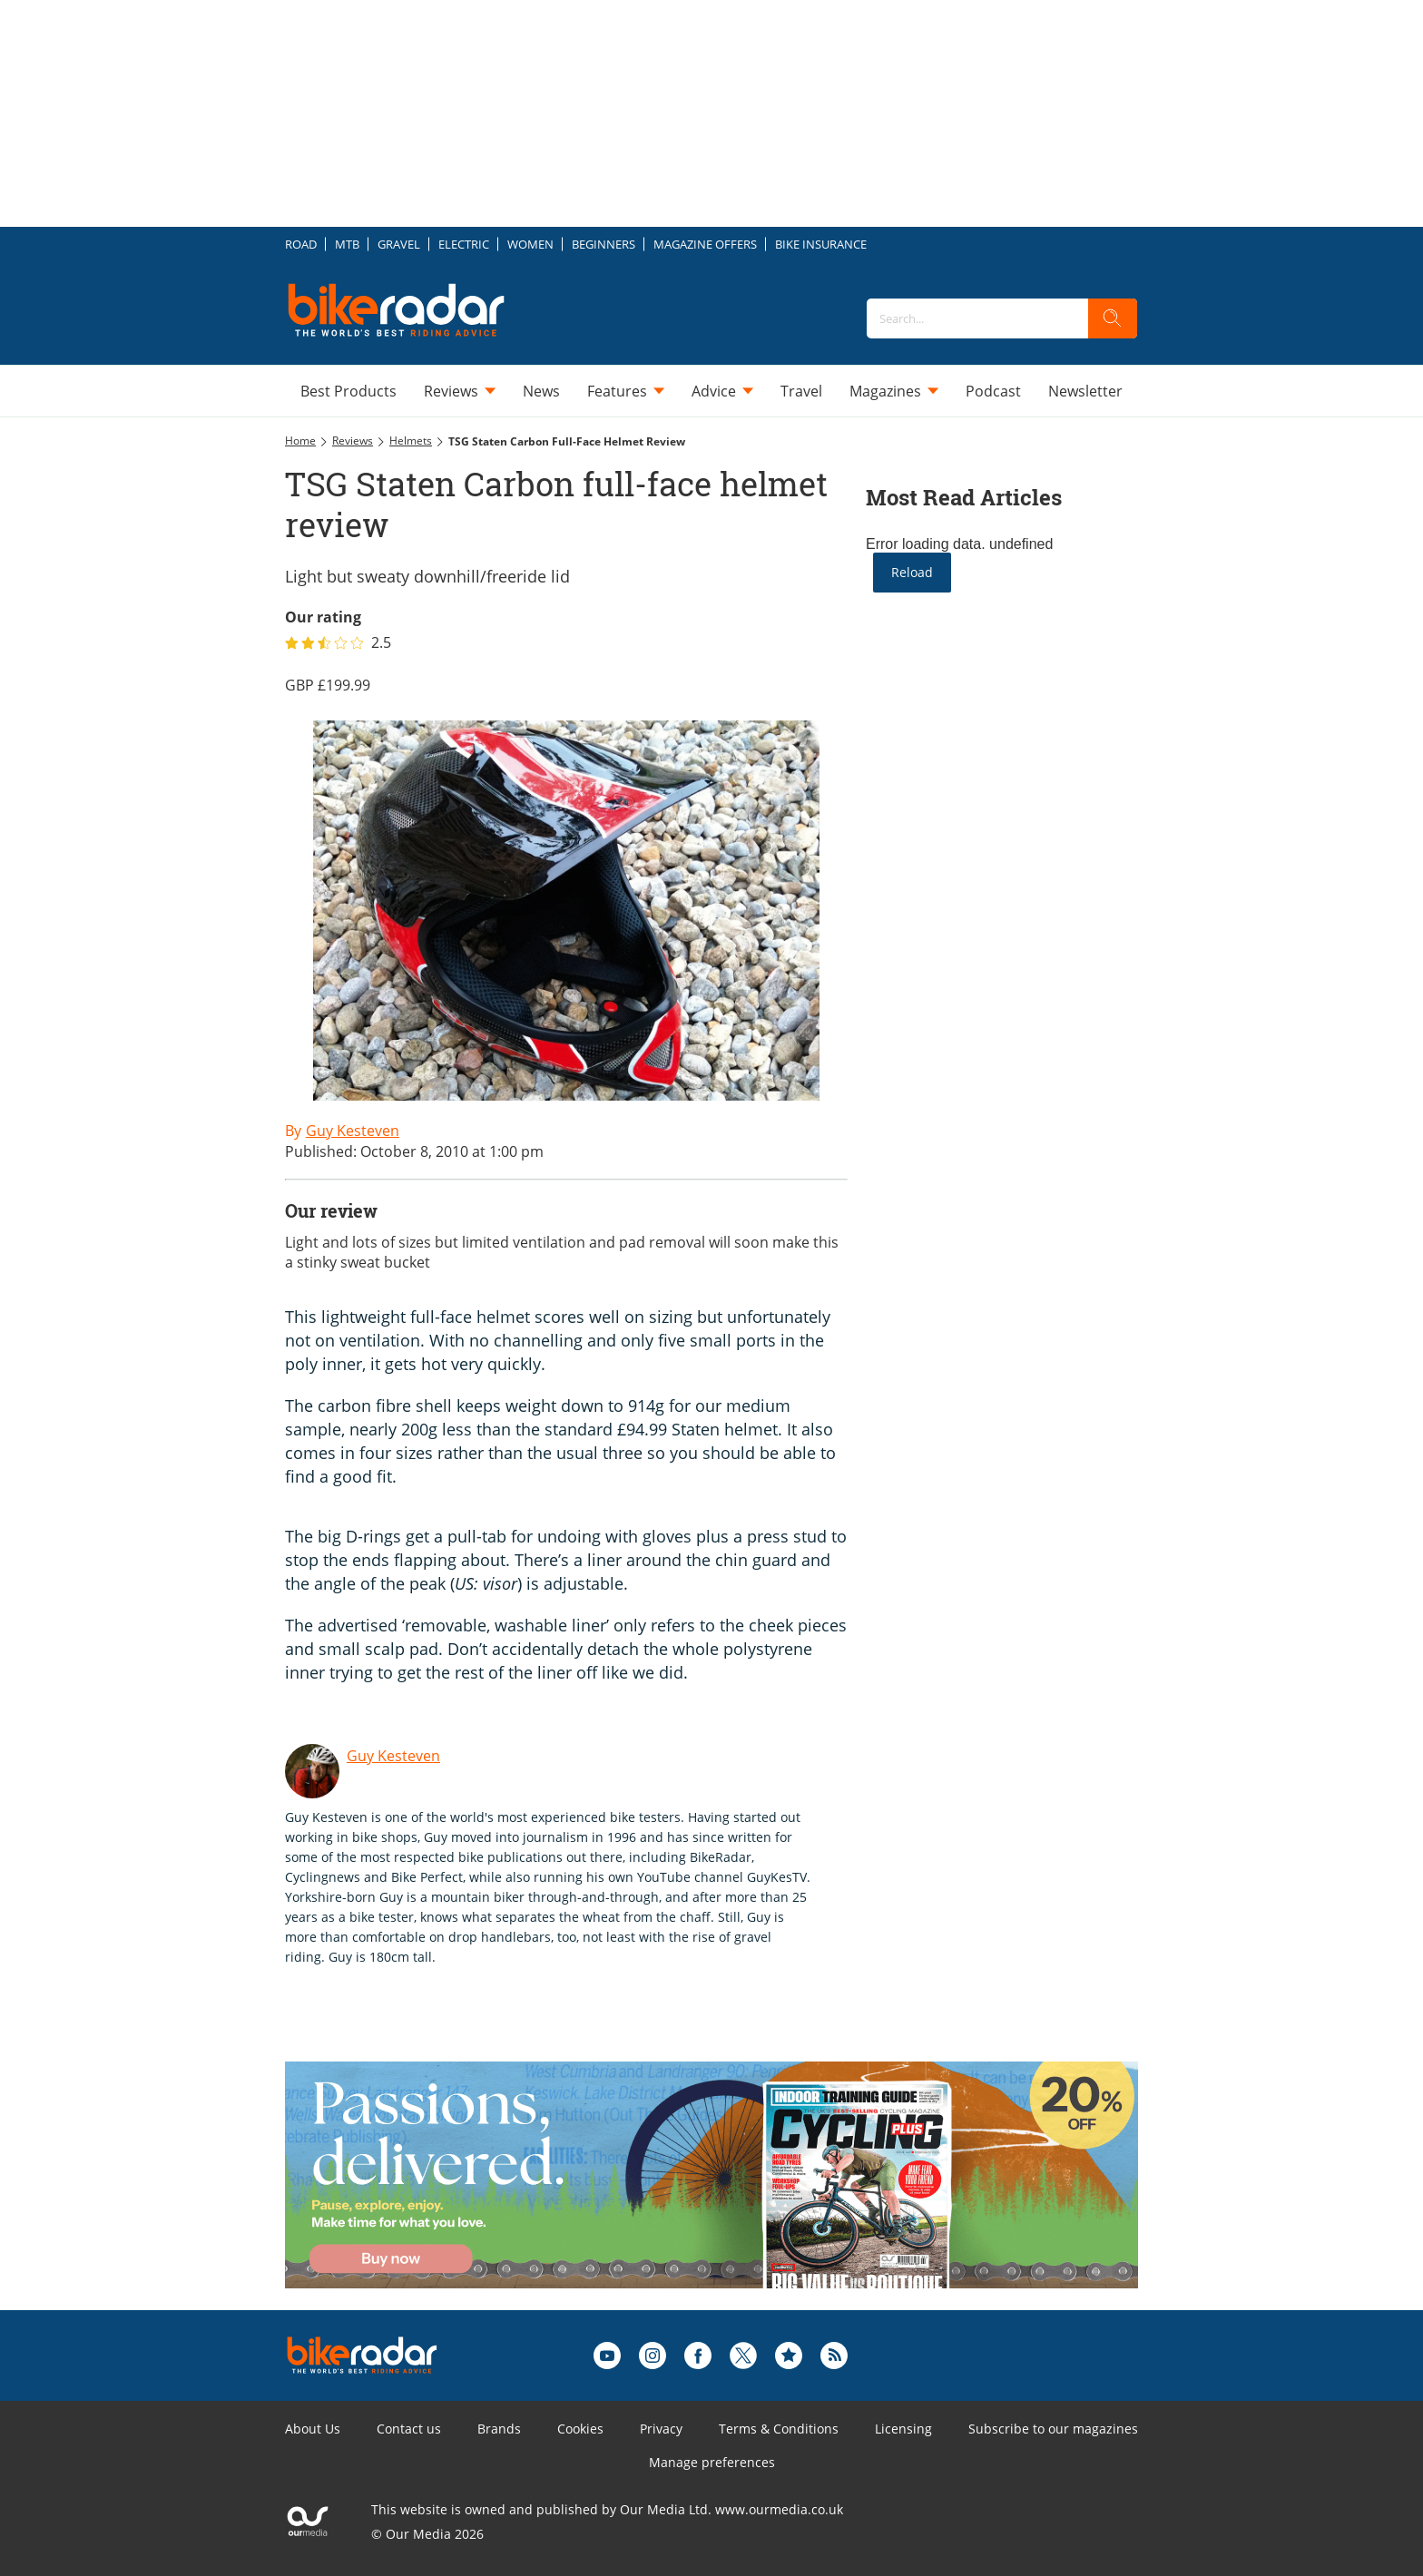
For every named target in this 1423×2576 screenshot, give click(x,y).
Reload (912, 572)
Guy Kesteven (393, 1756)
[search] (1112, 318)
